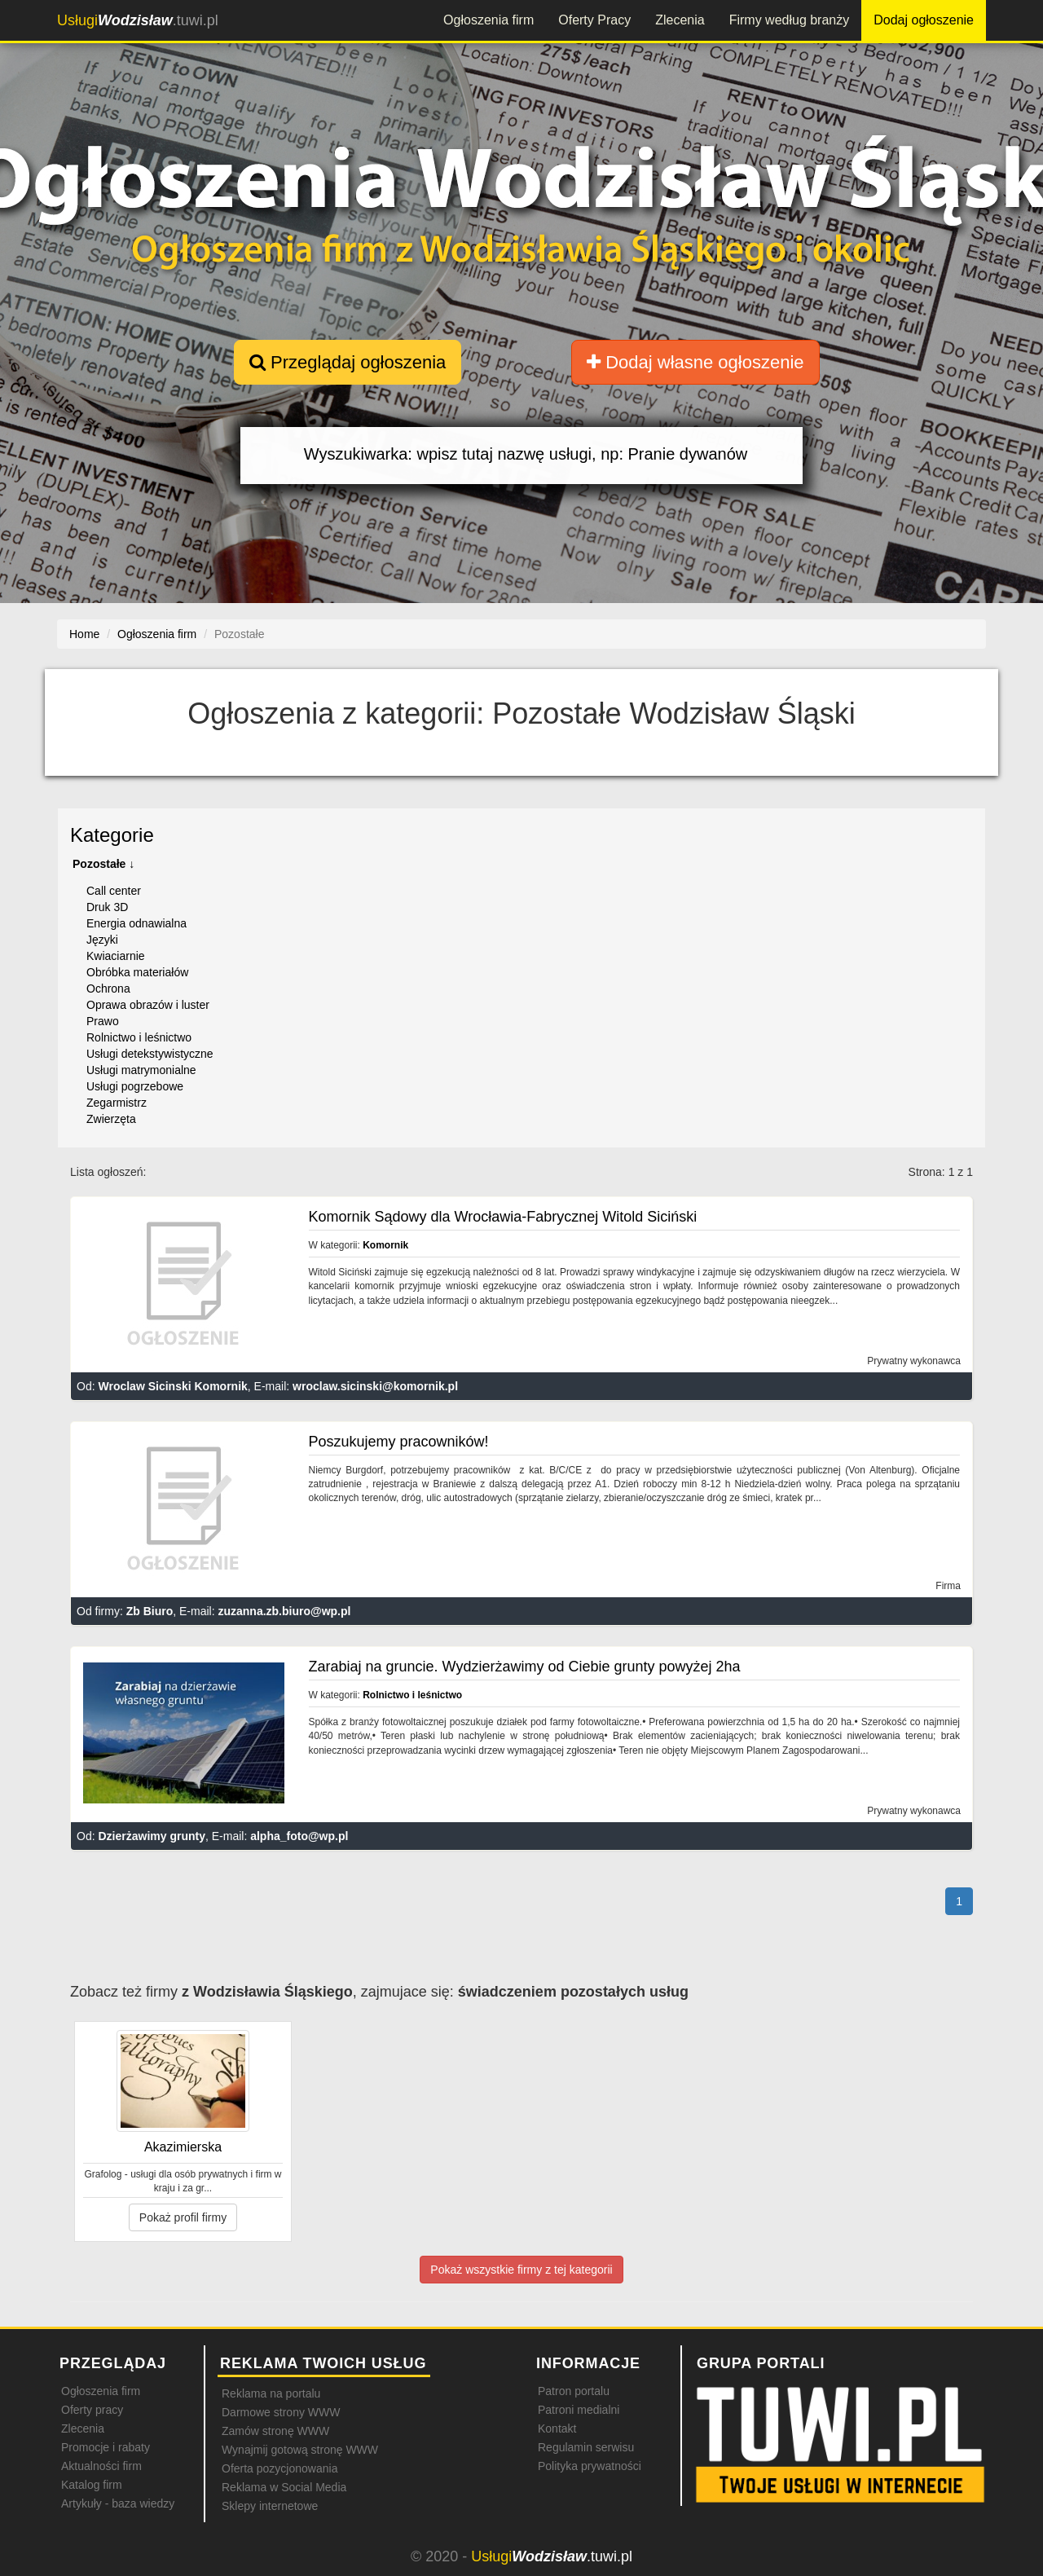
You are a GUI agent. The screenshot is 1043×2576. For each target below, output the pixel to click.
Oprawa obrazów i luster (147, 1004)
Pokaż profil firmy (183, 2217)
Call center (113, 890)
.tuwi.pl (137, 20)
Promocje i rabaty (105, 2447)
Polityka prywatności (589, 2466)
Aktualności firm (101, 2466)
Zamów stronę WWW (275, 2430)
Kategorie (112, 835)
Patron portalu (574, 2391)
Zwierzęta (111, 1118)
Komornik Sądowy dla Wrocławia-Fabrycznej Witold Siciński (503, 1217)
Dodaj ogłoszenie (924, 20)
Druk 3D (107, 907)
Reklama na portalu (271, 2393)
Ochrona (108, 988)
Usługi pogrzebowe (134, 1086)
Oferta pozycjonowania (279, 2468)
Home (84, 634)
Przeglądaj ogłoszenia (347, 362)
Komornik (385, 1245)
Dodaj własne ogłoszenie (695, 362)
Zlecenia (679, 20)
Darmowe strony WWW (281, 2412)
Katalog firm (91, 2484)
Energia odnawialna (136, 923)
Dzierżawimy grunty (151, 1836)
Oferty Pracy (594, 20)
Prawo (102, 1021)
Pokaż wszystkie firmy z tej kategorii (521, 2269)
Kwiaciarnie (115, 955)
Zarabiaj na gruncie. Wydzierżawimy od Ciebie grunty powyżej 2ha (525, 1666)
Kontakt (557, 2428)
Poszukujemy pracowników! (399, 1441)
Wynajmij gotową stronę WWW (300, 2449)
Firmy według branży (789, 20)
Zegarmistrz (116, 1102)
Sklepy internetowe (270, 2505)
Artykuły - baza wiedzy (117, 2503)
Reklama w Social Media (284, 2487)
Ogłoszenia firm (488, 20)
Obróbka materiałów (137, 972)
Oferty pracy (92, 2409)
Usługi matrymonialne (141, 1070)
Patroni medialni (578, 2409)
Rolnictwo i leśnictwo (138, 1037)
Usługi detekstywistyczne (149, 1053)
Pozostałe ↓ (103, 863)
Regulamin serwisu (586, 2447)
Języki (102, 939)
